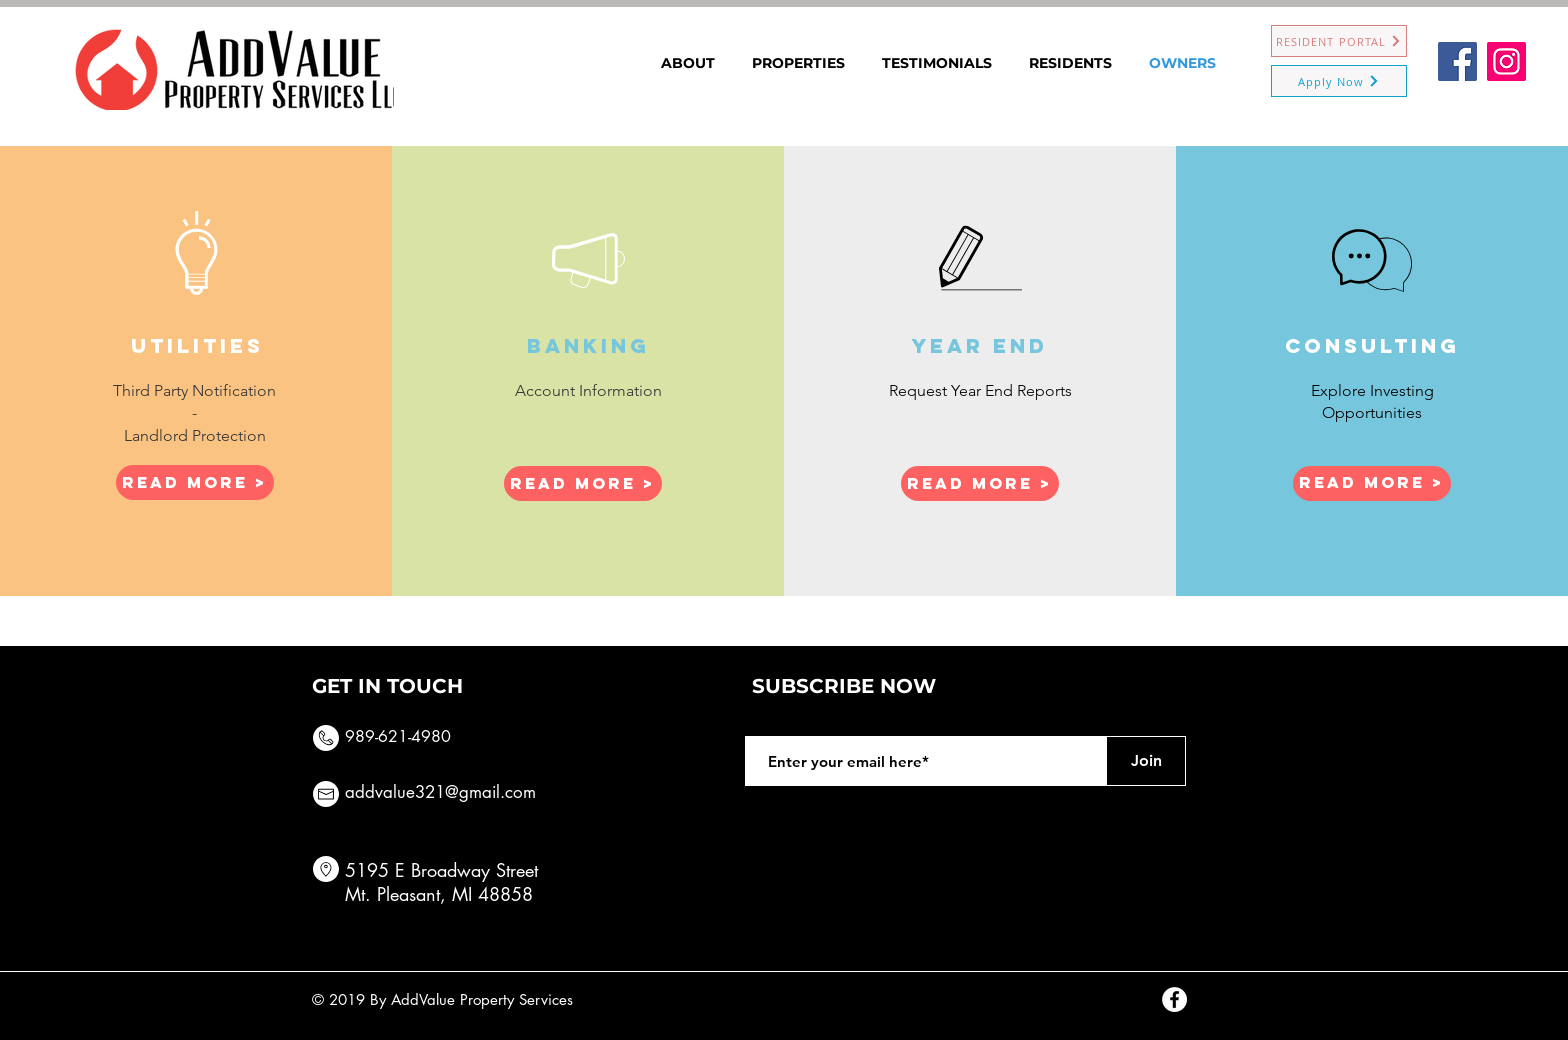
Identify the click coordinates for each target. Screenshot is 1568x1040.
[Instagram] (1506, 61)
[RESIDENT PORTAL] (1339, 41)
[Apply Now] (1339, 81)
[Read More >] (195, 482)
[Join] (1146, 761)
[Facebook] (1457, 61)
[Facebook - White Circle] (1174, 999)
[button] (583, 483)
